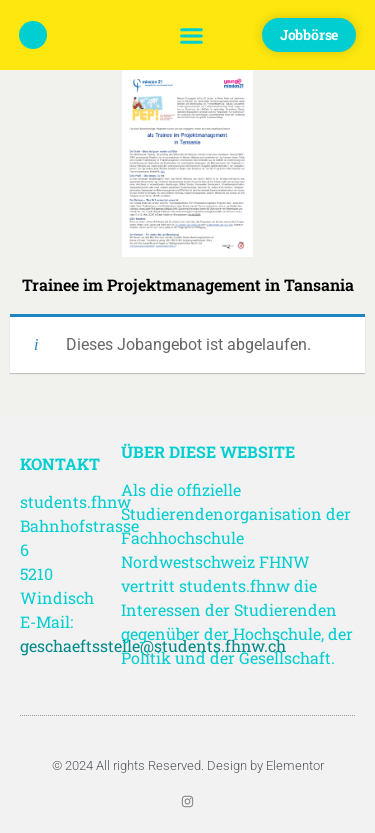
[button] (191, 35)
